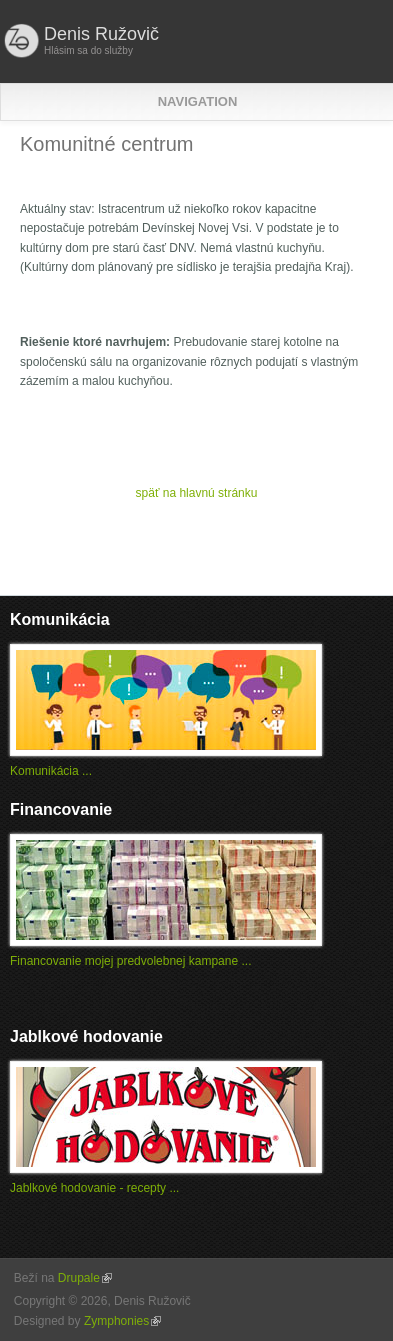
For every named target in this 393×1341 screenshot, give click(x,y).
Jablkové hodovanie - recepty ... (94, 1188)
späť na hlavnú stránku (197, 493)
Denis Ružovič (101, 34)
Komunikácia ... (51, 771)
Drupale (85, 1278)
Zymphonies (122, 1321)
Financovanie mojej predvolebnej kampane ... (130, 961)
